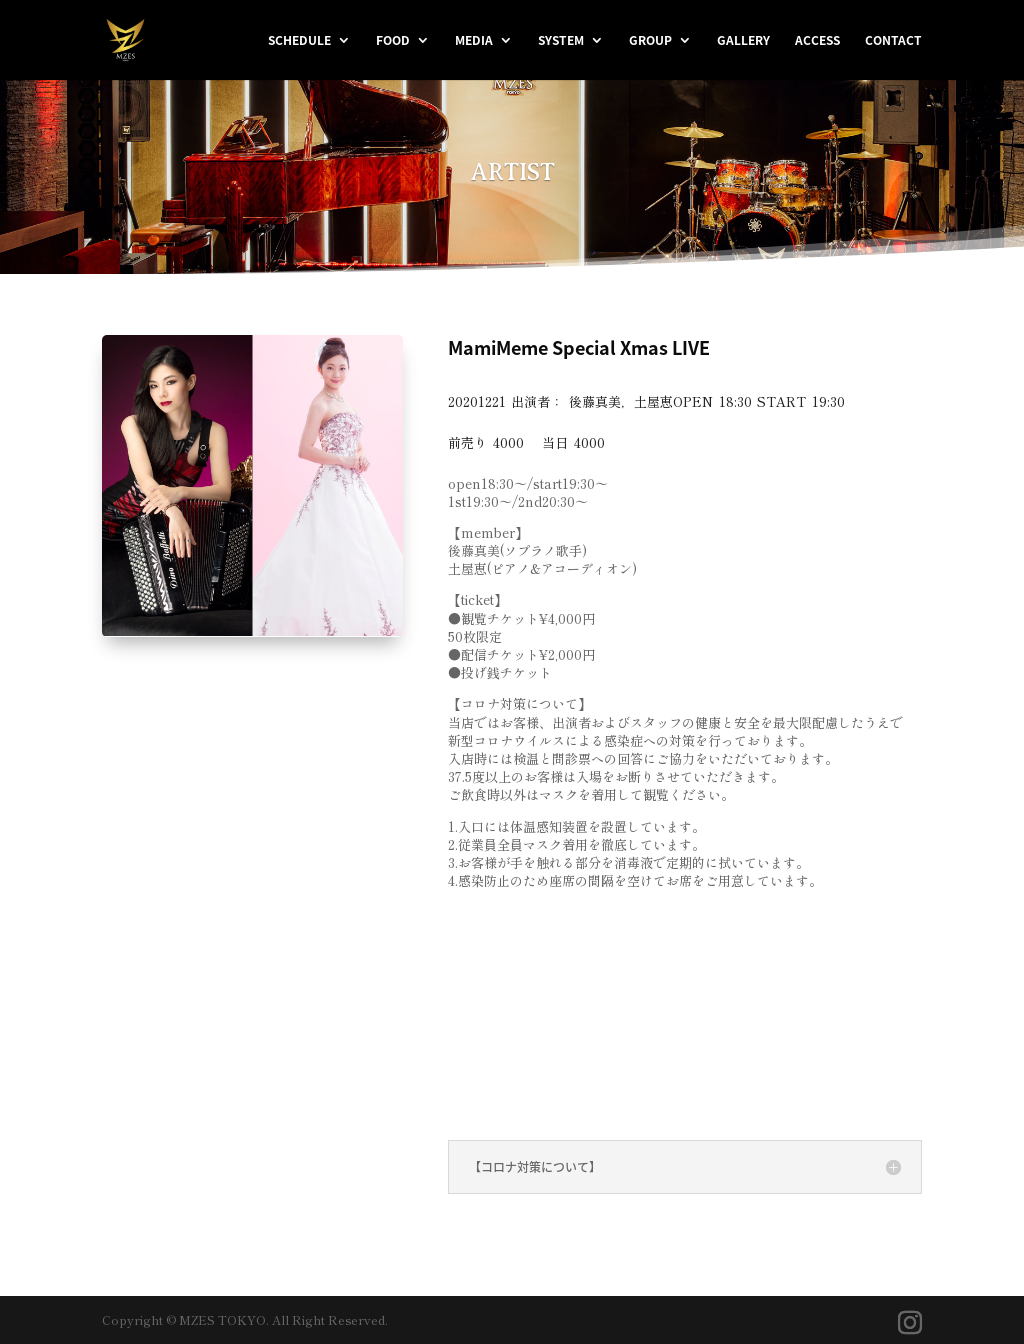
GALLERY (743, 41)
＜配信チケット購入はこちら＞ (588, 1008)
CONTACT (893, 41)
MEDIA (474, 41)
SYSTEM (561, 41)
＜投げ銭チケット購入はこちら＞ (598, 1073)
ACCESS (817, 41)
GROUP (650, 41)
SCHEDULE (299, 41)
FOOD (393, 41)
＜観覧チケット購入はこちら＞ (588, 942)
